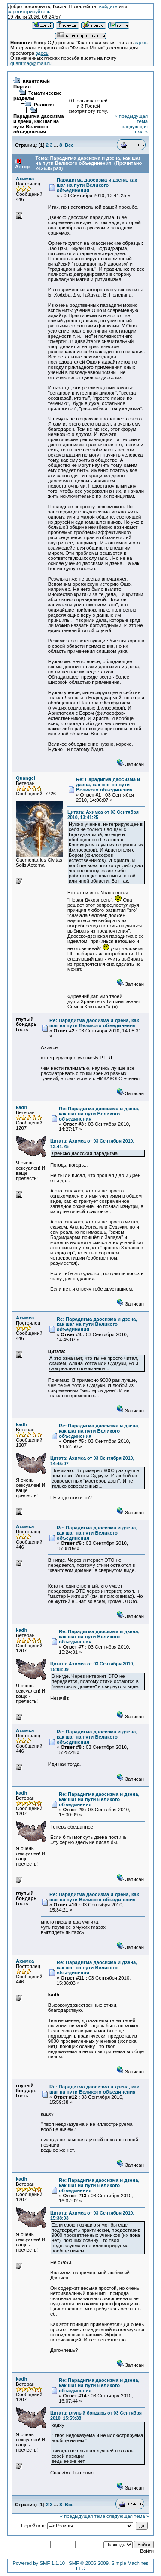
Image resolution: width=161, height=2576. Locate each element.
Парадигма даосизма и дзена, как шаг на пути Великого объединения (38, 124)
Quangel (25, 778)
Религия (44, 104)
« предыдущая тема (82, 2516)
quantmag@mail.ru (31, 63)
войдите (108, 6)
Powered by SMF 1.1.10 (38, 2563)
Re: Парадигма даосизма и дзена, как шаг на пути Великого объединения (108, 784)
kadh (21, 1107)
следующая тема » (135, 129)
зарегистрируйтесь (29, 11)
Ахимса (25, 178)
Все (69, 145)
